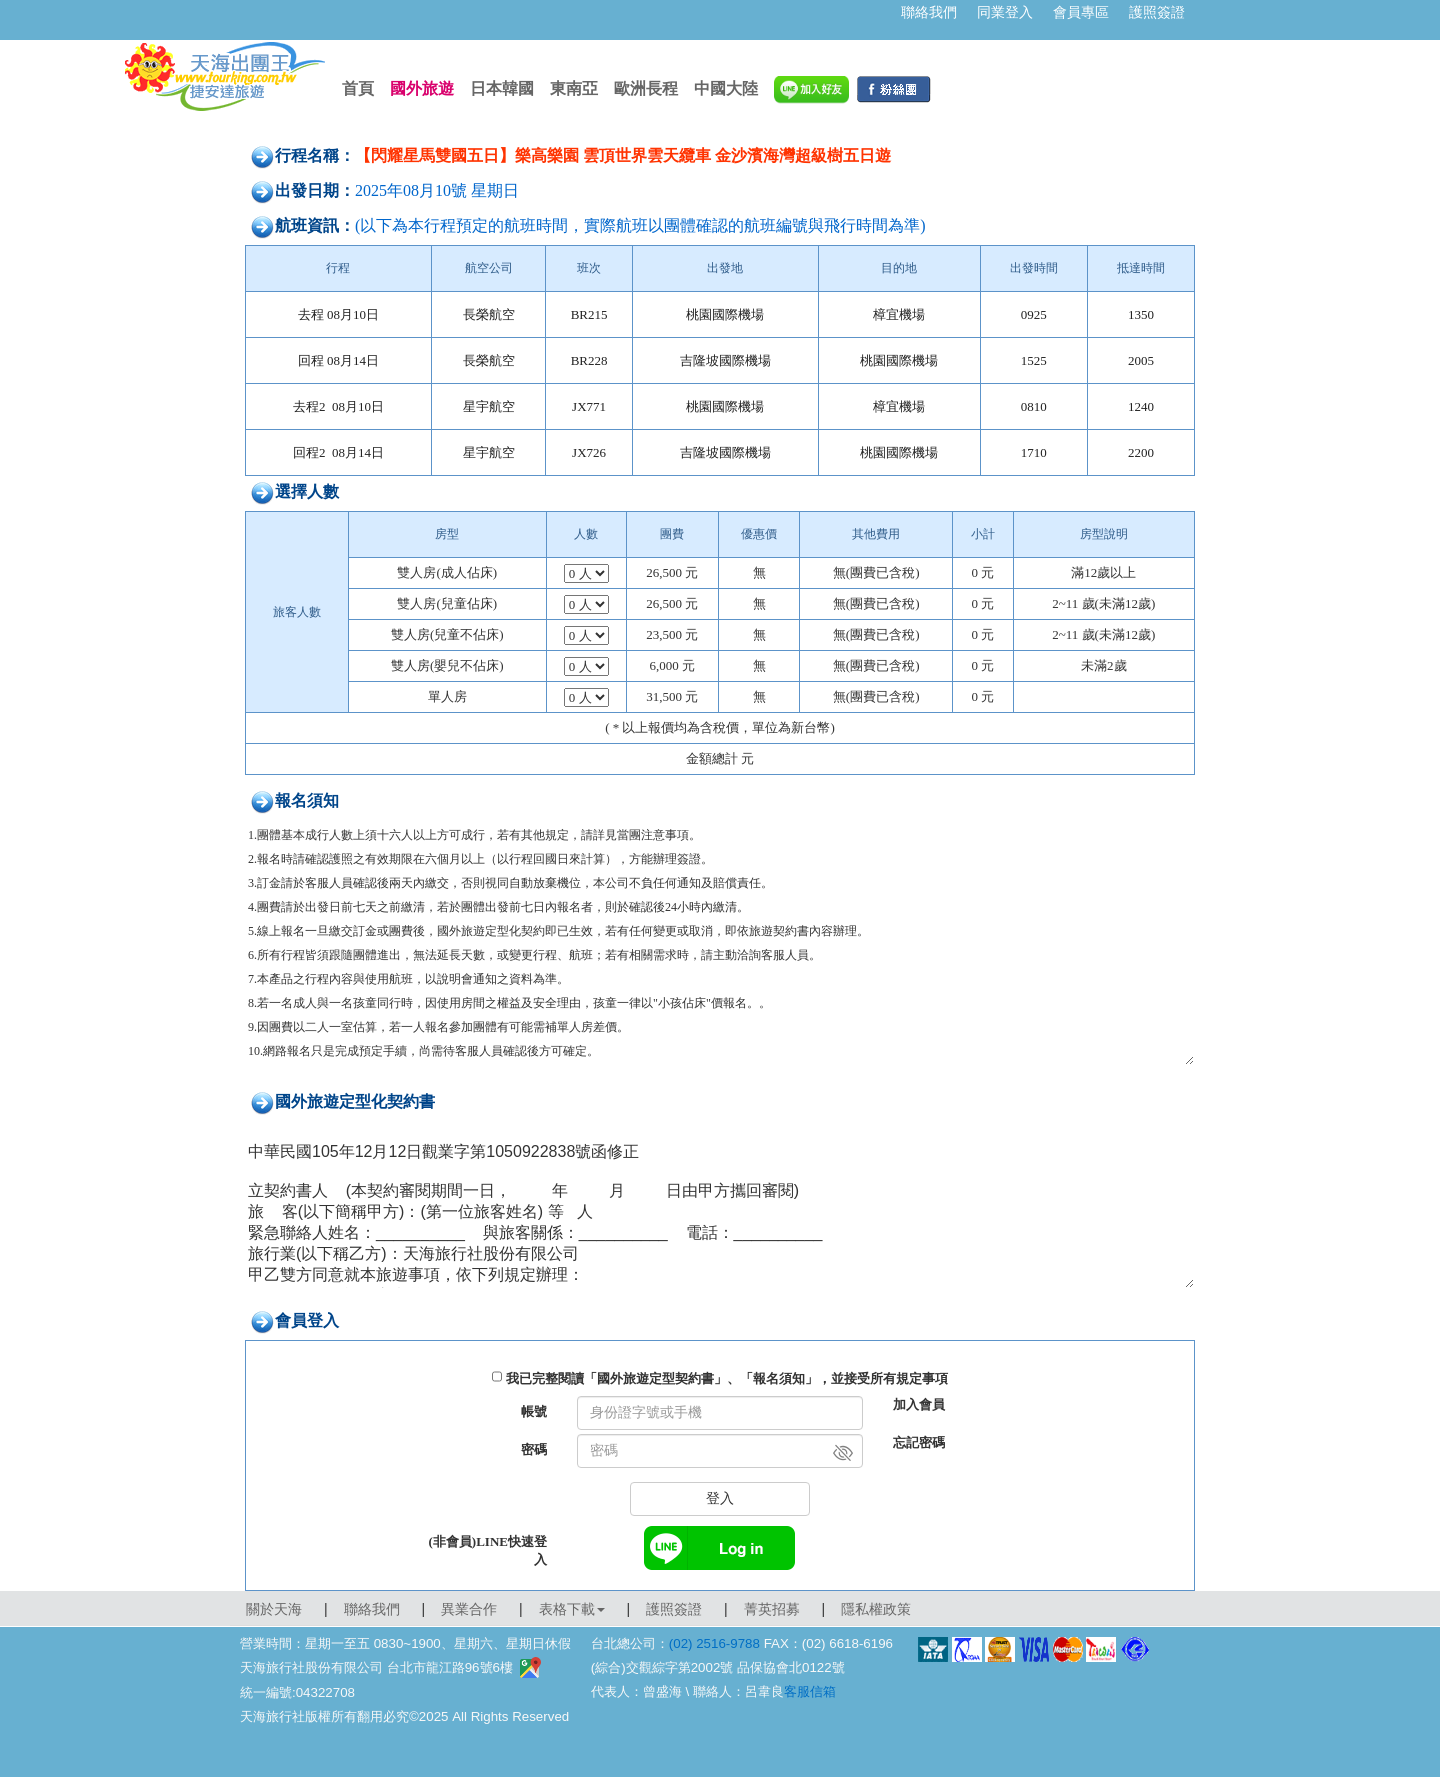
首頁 (358, 88)
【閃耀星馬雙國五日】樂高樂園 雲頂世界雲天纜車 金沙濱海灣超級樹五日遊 (623, 155)
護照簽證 (1157, 12)
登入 (720, 1498)
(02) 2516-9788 (714, 1643)
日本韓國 (502, 88)
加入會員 (919, 1404)
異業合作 (469, 1609)
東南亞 (574, 88)
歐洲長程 (646, 88)
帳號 (534, 1411)
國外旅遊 (422, 88)
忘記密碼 (919, 1442)
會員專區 (1081, 12)
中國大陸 (726, 88)
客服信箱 (810, 1691)
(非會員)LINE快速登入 (488, 1550)
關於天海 (274, 1609)
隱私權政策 (876, 1609)
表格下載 (572, 1609)
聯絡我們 (929, 12)
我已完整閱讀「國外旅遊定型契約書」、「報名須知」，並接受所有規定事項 (727, 1378)
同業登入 (1005, 12)
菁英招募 (772, 1609)
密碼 (534, 1449)
